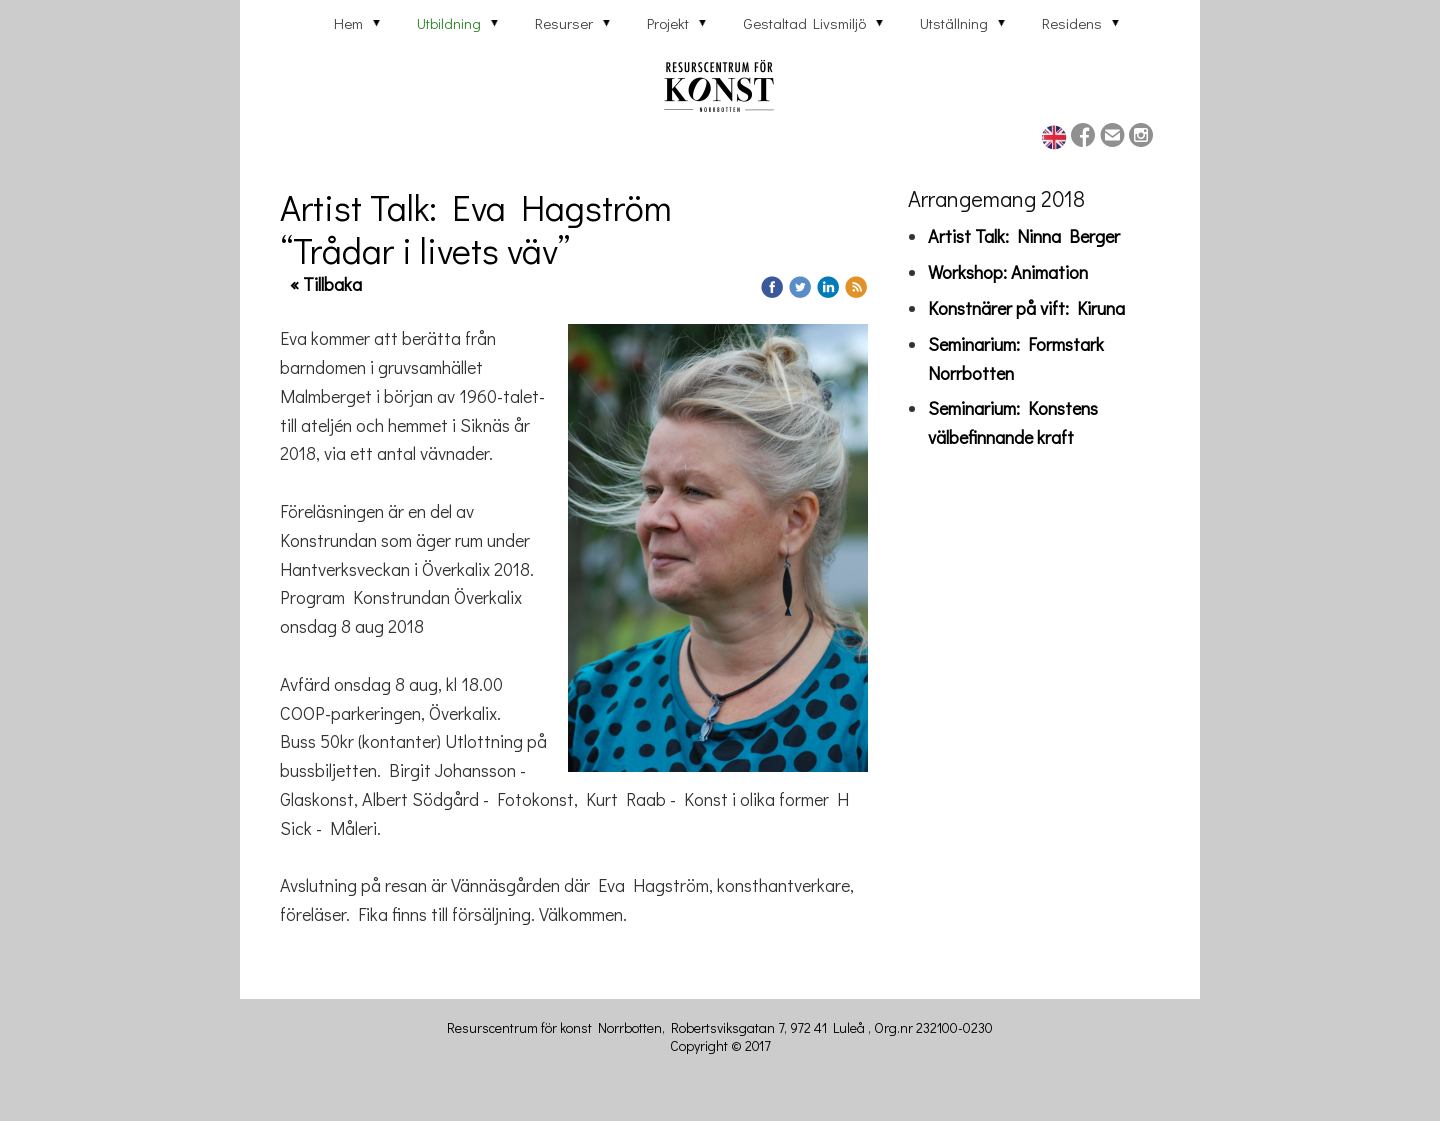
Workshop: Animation (1008, 272)
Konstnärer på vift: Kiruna (1026, 308)
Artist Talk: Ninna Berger (1024, 236)
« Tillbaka (326, 284)
